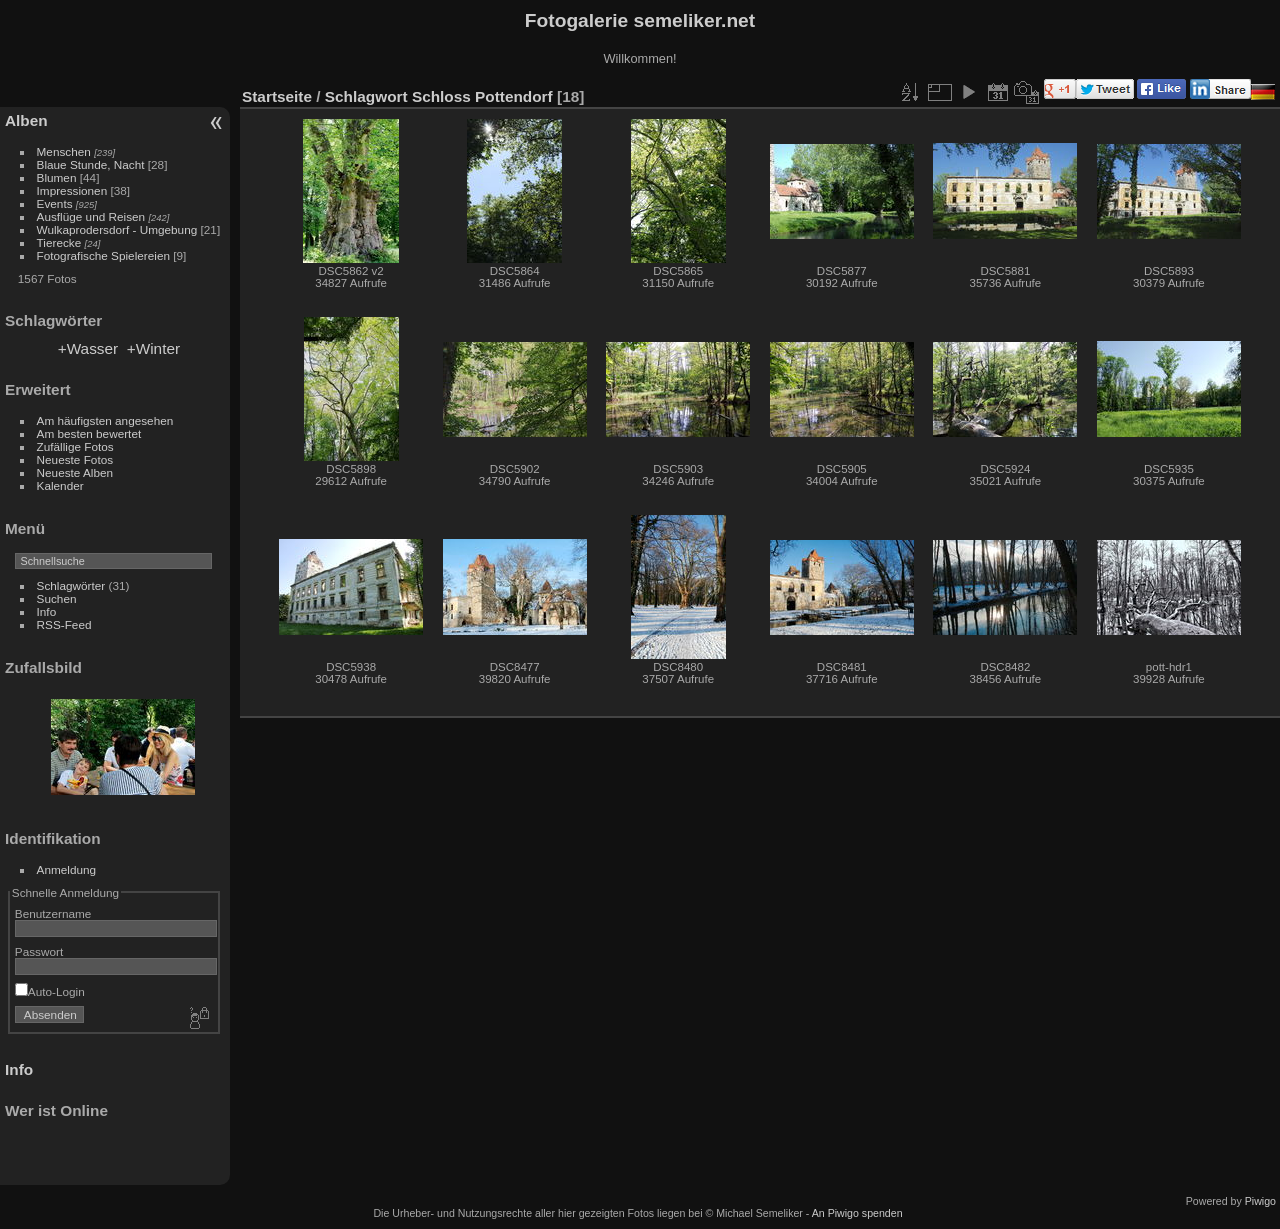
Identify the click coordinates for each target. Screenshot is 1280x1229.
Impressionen (72, 190)
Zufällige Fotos (75, 446)
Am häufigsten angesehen (105, 420)
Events (55, 203)
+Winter (153, 348)
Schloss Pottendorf (482, 96)
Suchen (57, 598)
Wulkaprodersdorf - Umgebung (117, 229)
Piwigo (1260, 1201)
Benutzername (53, 913)
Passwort (39, 951)
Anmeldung (67, 869)
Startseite (277, 96)
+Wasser (88, 348)
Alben (26, 120)
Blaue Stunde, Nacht (91, 164)
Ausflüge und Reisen (91, 216)
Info (47, 611)
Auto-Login (50, 991)
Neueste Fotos (75, 459)
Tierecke (59, 242)
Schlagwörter (71, 585)
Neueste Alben (75, 472)
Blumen (57, 177)
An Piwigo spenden (857, 1213)
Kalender (60, 485)
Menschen (64, 151)
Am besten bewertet (89, 433)
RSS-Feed (64, 624)
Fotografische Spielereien (103, 255)
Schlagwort (366, 96)
